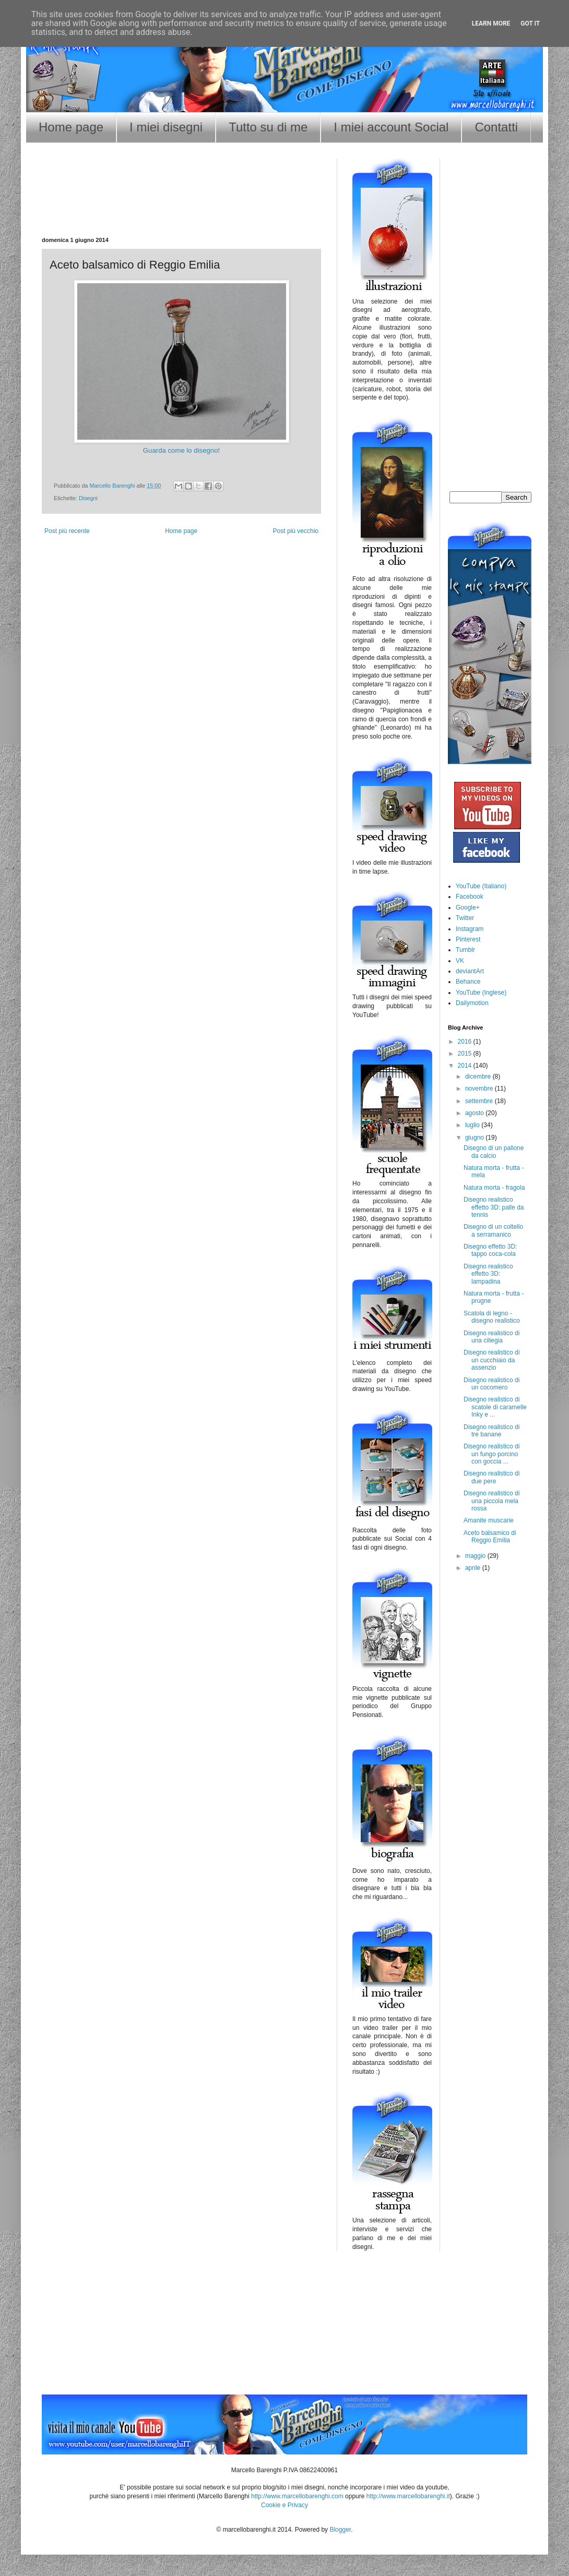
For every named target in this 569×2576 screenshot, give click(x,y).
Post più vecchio (295, 531)
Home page (71, 127)
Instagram (469, 929)
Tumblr (465, 949)
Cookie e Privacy (284, 2505)
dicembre (479, 1076)
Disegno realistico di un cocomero (491, 1383)
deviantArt (470, 971)
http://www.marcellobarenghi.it (408, 2496)
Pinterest (468, 939)
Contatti (496, 127)
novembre (480, 1088)
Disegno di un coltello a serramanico (493, 1230)
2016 (465, 1041)
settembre (480, 1101)
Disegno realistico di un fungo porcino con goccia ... (491, 1454)
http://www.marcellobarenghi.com (297, 2496)
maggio (476, 1555)
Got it (530, 23)
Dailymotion (472, 1003)
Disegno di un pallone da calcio (494, 1151)
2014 (465, 1065)
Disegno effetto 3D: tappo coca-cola (490, 1250)
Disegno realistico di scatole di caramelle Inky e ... (495, 1407)
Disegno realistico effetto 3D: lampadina (488, 1274)
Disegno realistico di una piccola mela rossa (491, 1501)
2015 (465, 1053)
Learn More (491, 23)
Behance (468, 981)
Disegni (88, 498)
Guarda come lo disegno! (181, 450)
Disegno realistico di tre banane (491, 1430)
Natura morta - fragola (494, 1187)
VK (460, 960)
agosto (475, 1113)
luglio (473, 1125)
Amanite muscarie (489, 1520)
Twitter (465, 918)
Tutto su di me (268, 127)
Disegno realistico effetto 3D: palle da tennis (494, 1207)
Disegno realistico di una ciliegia (491, 1336)
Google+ (468, 907)
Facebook (469, 896)
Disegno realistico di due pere (491, 1477)
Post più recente (67, 531)
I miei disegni (166, 127)
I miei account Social (391, 127)
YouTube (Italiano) (481, 886)
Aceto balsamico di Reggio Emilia (490, 1536)
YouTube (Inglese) (481, 992)
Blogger (340, 2529)
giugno (475, 1137)
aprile (473, 1567)
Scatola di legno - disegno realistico (492, 1317)
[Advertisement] (181, 203)
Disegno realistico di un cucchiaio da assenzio (491, 1360)
